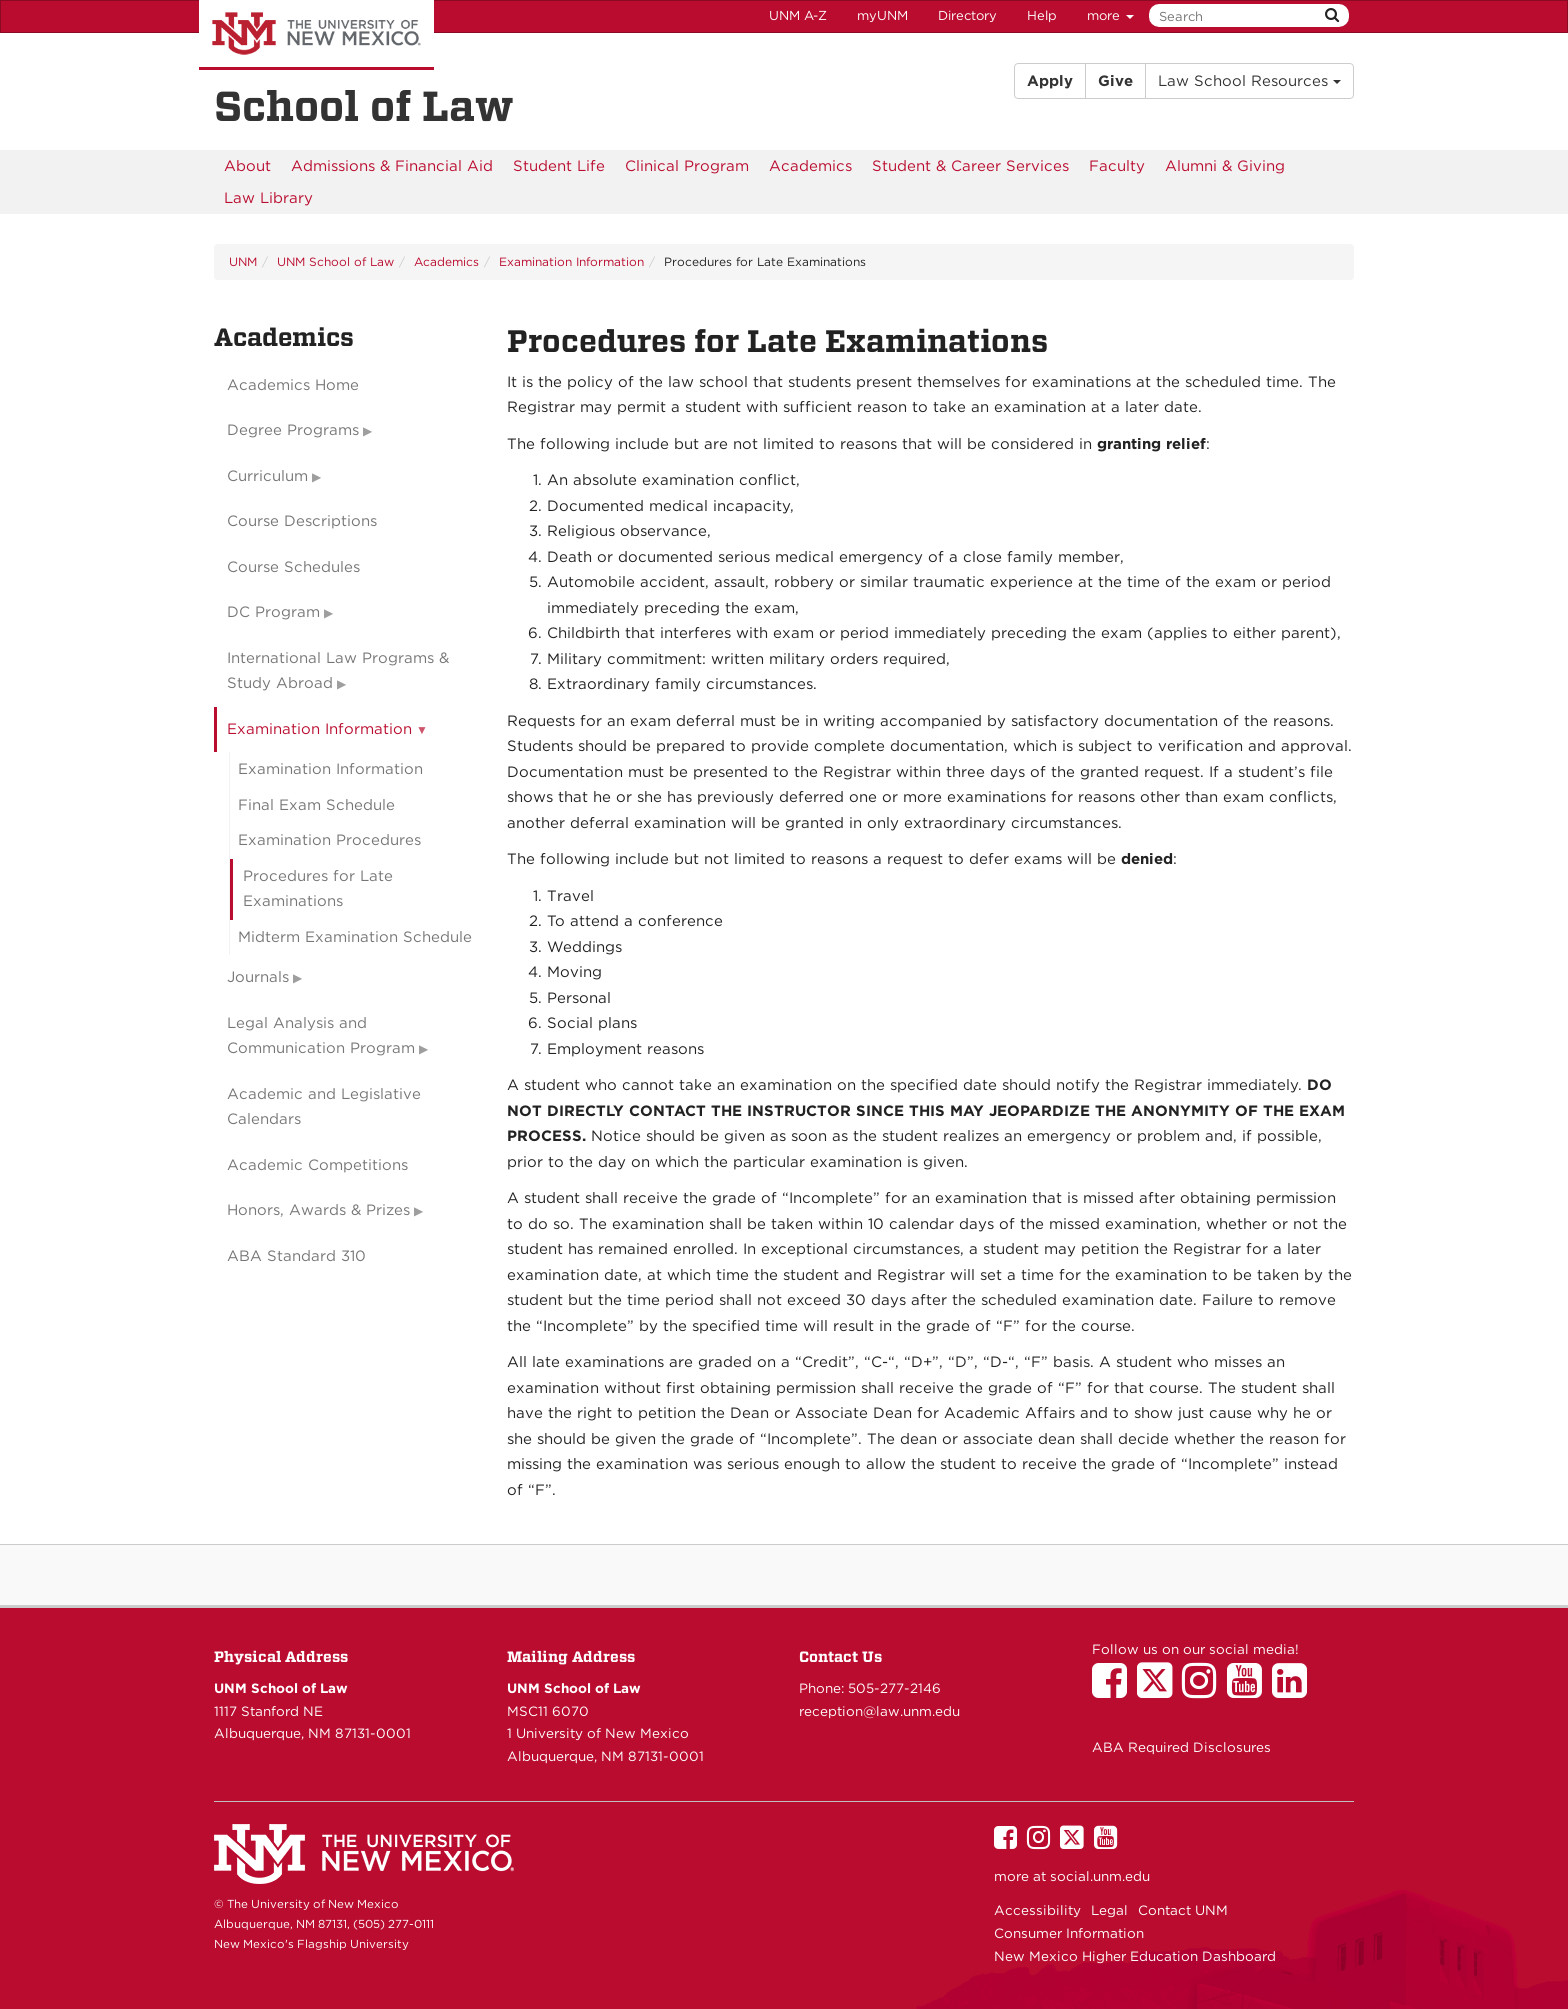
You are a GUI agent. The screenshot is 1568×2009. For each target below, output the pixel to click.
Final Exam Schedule (316, 805)
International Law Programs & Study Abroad (338, 671)
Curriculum (267, 476)
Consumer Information (1069, 1933)
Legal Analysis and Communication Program (321, 1036)
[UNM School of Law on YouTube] (1249, 1690)
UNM (243, 261)
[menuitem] (247, 166)
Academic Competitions (317, 1165)
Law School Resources (1249, 81)
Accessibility (1037, 1910)
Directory (967, 15)
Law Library (268, 198)
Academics (810, 166)
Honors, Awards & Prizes (318, 1210)
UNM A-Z (798, 15)
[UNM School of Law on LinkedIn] (1294, 1690)
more (1110, 15)
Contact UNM (1183, 1910)
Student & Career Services (970, 166)
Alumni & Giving (1225, 166)
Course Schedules (293, 567)
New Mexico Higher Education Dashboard (1135, 1956)
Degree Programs (293, 430)
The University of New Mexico (316, 35)
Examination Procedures (329, 840)
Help (1042, 15)
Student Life (559, 166)
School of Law (364, 106)
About (247, 166)
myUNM (882, 15)
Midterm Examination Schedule (355, 937)
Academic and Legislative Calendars (324, 1107)
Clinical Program (687, 166)
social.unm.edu (1100, 1876)
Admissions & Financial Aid (392, 166)
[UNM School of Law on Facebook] (1114, 1690)
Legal (1109, 1910)
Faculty (1117, 166)
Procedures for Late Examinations (318, 889)
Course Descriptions (302, 521)
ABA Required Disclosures (1181, 1747)
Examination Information (571, 261)
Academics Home (293, 385)
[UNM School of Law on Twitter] (1159, 1690)
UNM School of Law (335, 261)
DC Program (273, 612)
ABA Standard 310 (296, 1256)
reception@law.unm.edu (879, 1711)
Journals (258, 977)
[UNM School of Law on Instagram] (1204, 1690)
